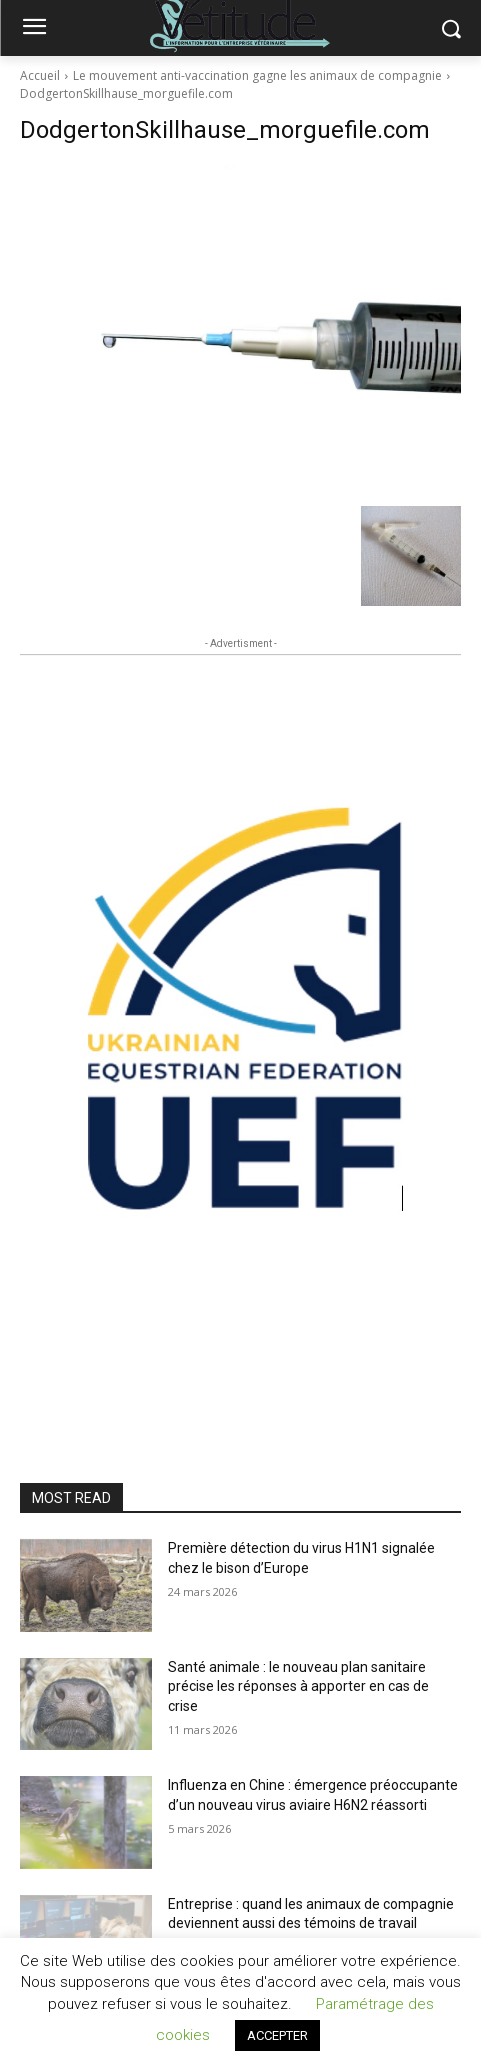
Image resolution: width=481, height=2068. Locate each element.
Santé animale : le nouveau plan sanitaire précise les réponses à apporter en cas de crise (298, 1686)
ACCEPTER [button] (277, 2035)
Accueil (40, 75)
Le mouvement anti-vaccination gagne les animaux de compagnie (257, 75)
